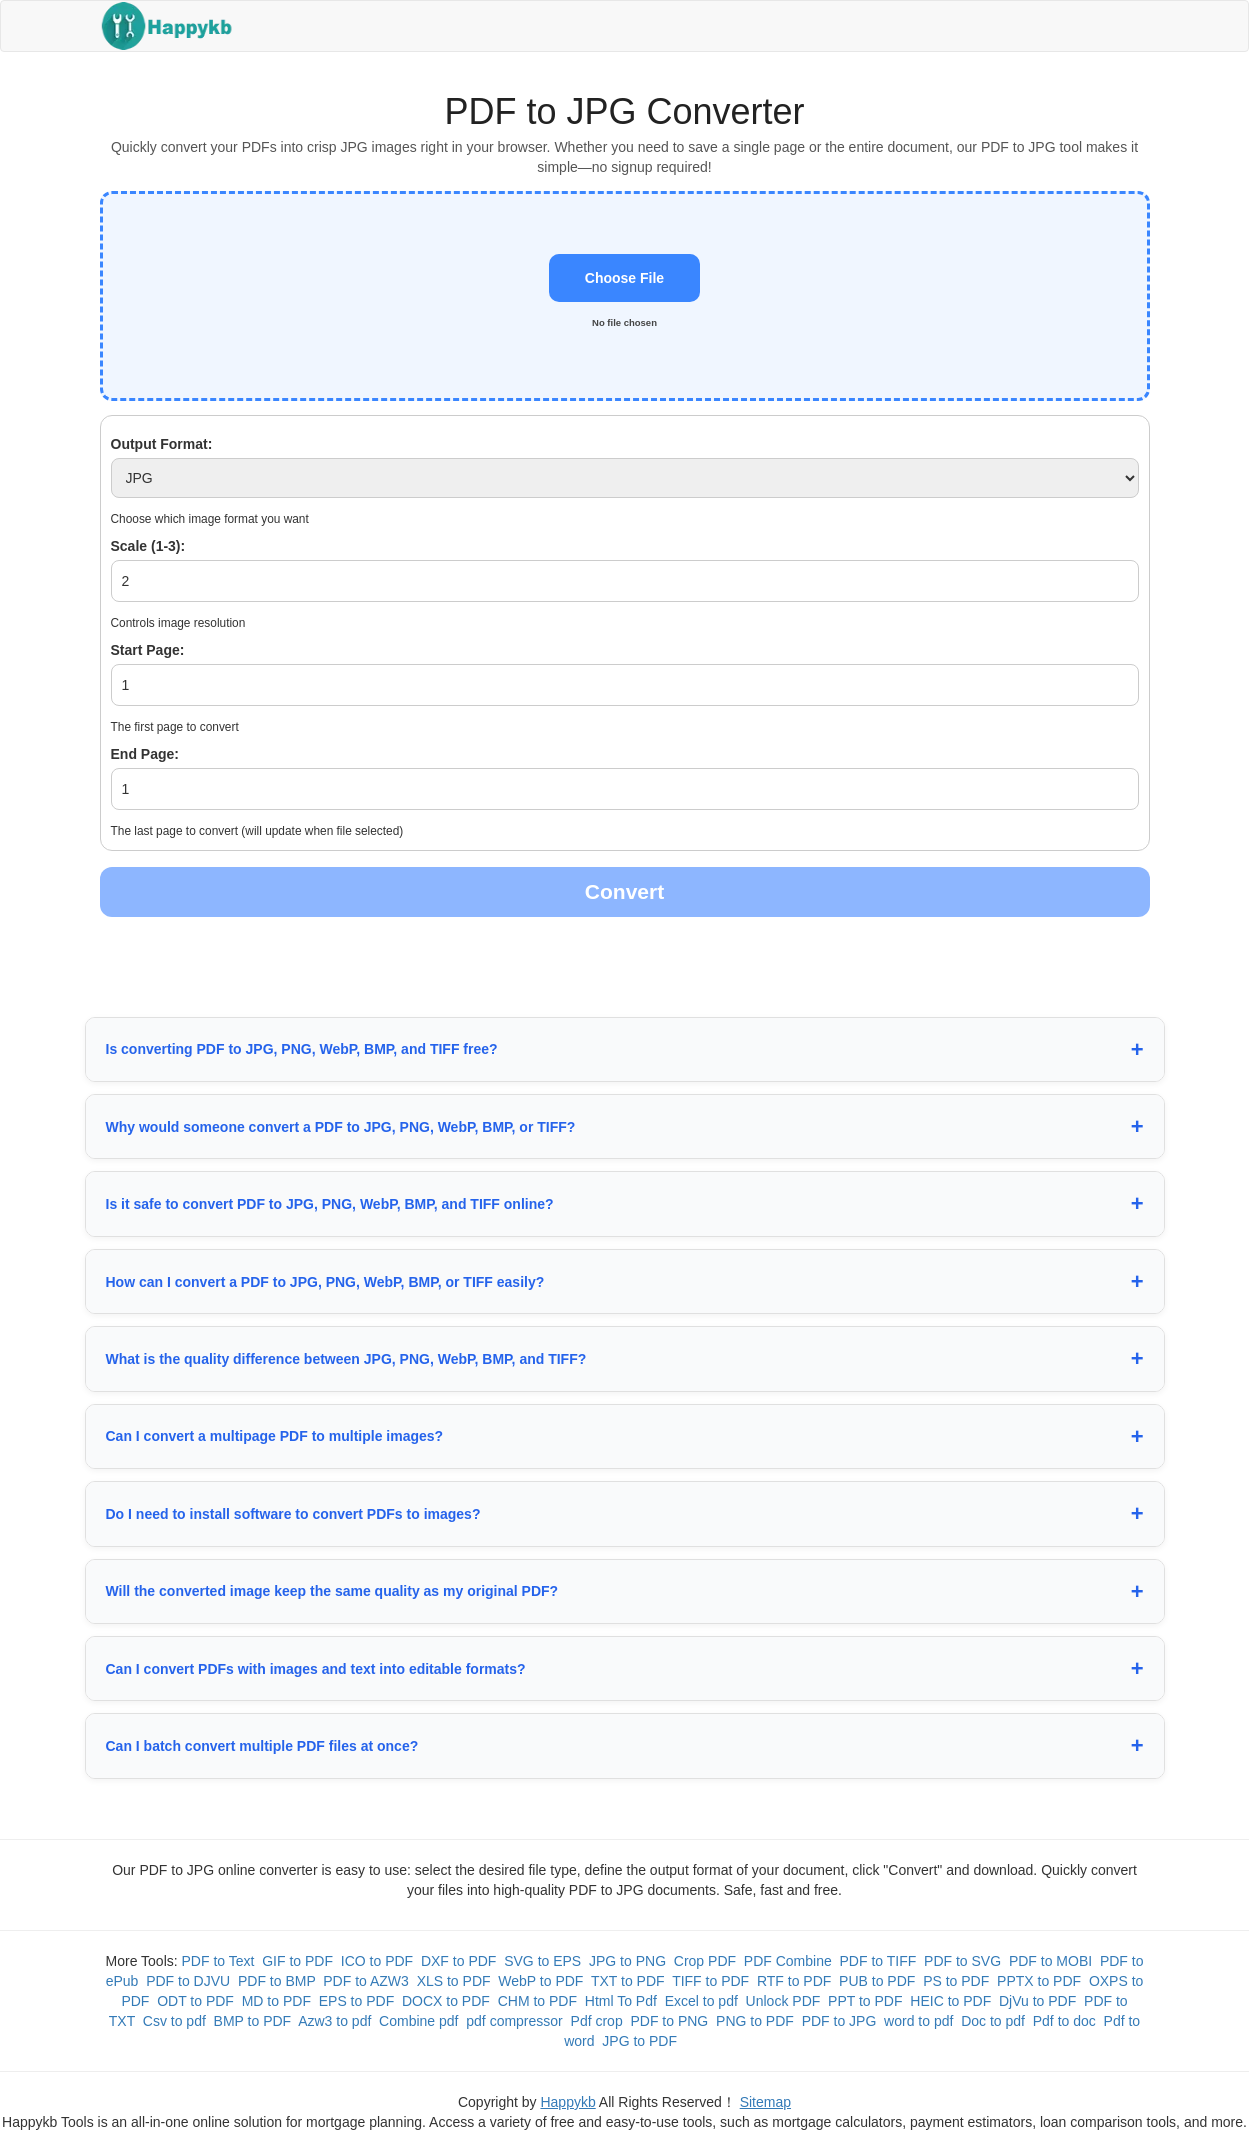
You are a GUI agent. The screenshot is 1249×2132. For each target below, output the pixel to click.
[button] (625, 296)
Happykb (567, 2102)
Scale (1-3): (148, 546)
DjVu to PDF (1037, 2001)
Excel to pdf (701, 2001)
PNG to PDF (755, 2021)
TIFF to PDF (710, 1981)
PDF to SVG (962, 1961)
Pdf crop (597, 2021)
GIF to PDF (297, 1961)
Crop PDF (705, 1961)
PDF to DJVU (188, 1981)
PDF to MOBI (1050, 1961)
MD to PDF (276, 2001)
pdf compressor (514, 2021)
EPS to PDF (356, 2001)
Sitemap (765, 2102)
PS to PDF (956, 1981)
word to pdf (918, 2021)
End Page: (145, 754)
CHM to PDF (537, 2001)
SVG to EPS (542, 1961)
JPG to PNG (627, 1961)
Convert (624, 891)
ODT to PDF (195, 2001)
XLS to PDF (454, 1981)
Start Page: (148, 650)
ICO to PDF (377, 1961)
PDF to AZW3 (366, 1981)
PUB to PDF (877, 1981)
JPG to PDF (639, 2041)
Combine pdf (418, 2021)
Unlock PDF (783, 2001)
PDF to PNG (669, 2021)
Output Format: (162, 444)
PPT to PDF (865, 2001)
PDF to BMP (277, 1981)
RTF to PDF (794, 1981)
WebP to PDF (540, 1981)
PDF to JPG (839, 2021)
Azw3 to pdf (334, 2021)
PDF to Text (218, 1961)
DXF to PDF (458, 1961)
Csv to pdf (174, 2021)
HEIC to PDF (950, 2001)
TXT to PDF (628, 1981)
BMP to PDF (253, 2021)
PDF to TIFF (878, 1961)
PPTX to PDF (1039, 1981)
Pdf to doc (1064, 2021)
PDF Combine (788, 1961)
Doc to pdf (993, 2021)
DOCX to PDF (446, 2001)
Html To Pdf (621, 2001)
